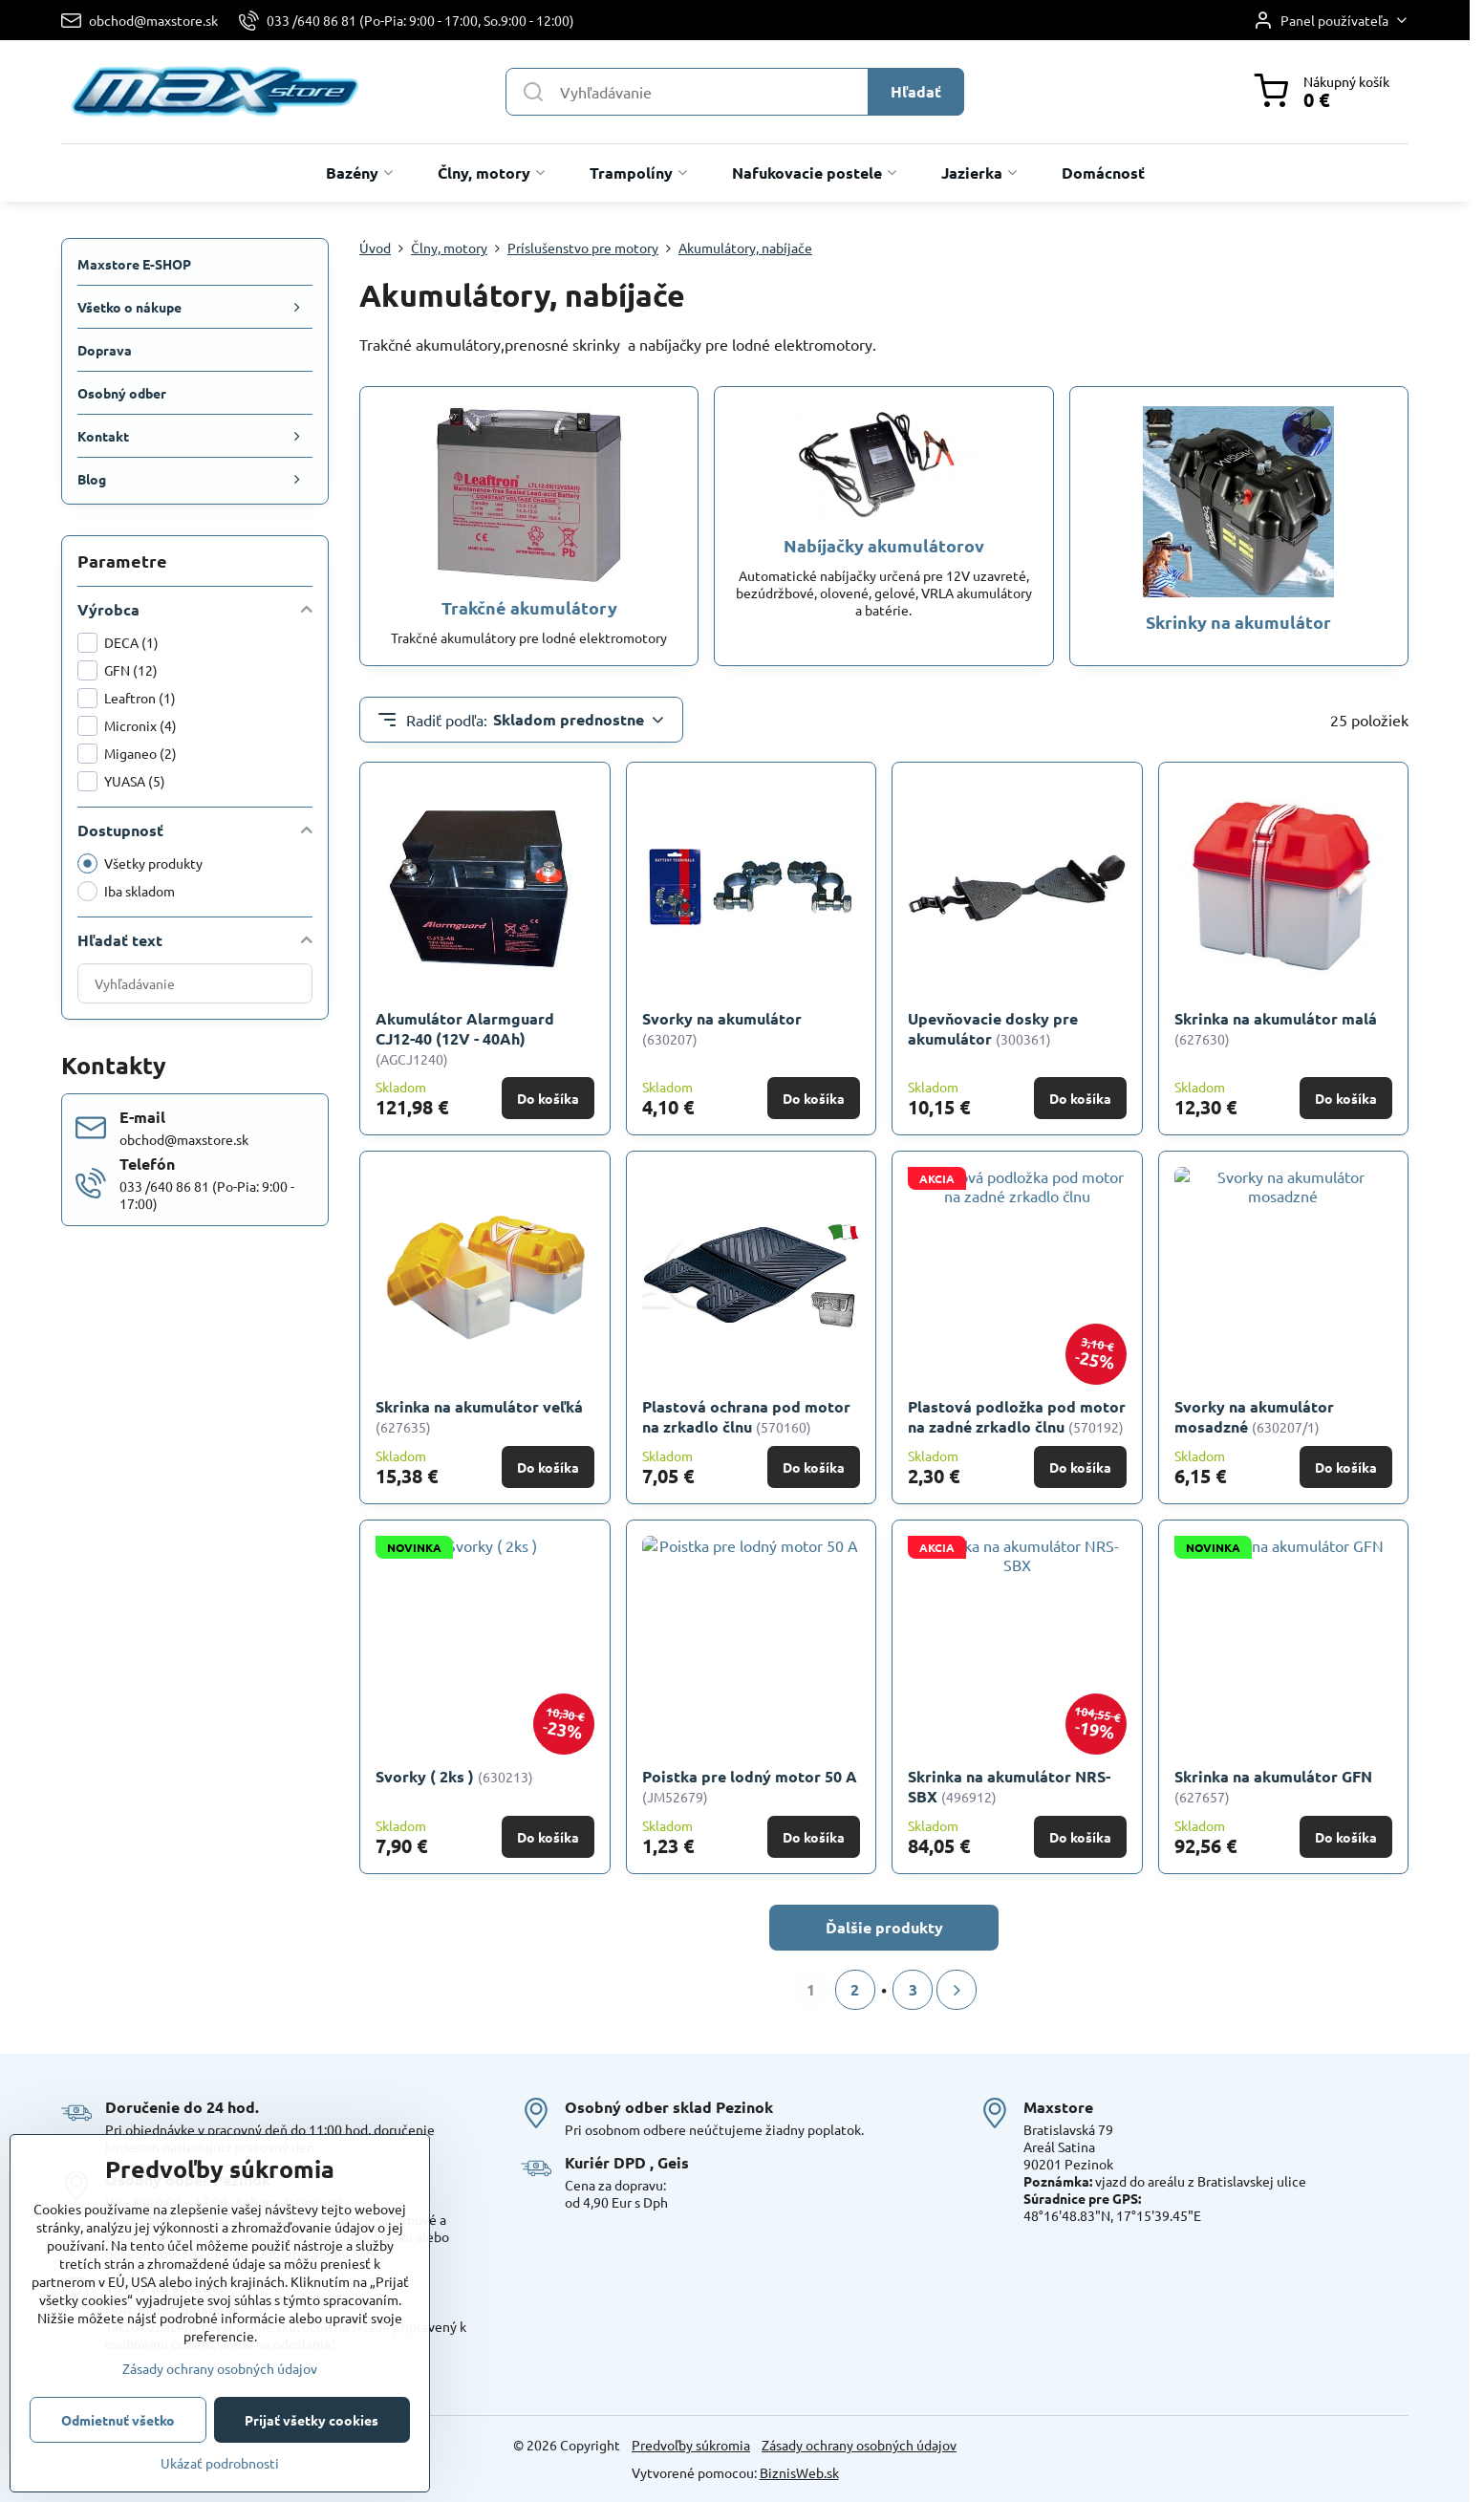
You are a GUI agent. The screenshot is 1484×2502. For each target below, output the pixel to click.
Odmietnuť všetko (118, 2419)
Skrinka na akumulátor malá (1275, 1018)
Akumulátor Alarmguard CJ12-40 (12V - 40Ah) (465, 1028)
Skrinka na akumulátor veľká (479, 1406)
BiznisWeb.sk (799, 2472)
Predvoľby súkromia (691, 2444)
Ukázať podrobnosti (220, 2462)
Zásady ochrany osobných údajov (859, 2444)
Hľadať (916, 91)
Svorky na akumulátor (722, 1018)
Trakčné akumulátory (529, 607)
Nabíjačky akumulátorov (884, 545)
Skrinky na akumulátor (1238, 622)
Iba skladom (126, 891)
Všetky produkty (140, 863)
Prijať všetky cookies (311, 2419)
